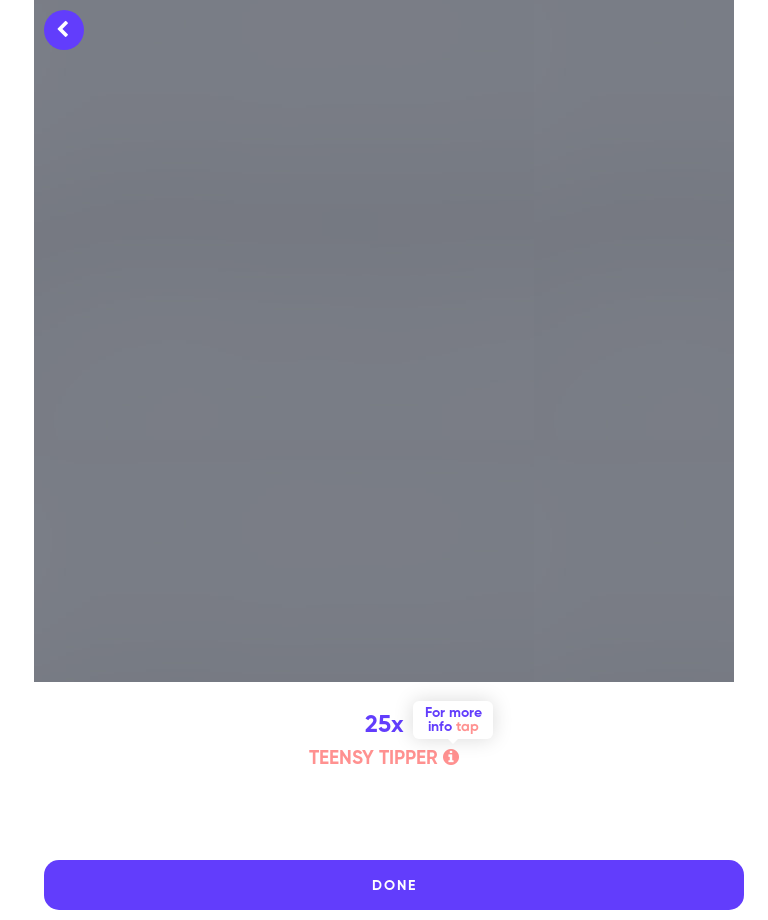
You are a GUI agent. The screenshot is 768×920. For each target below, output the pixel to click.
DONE (394, 886)
